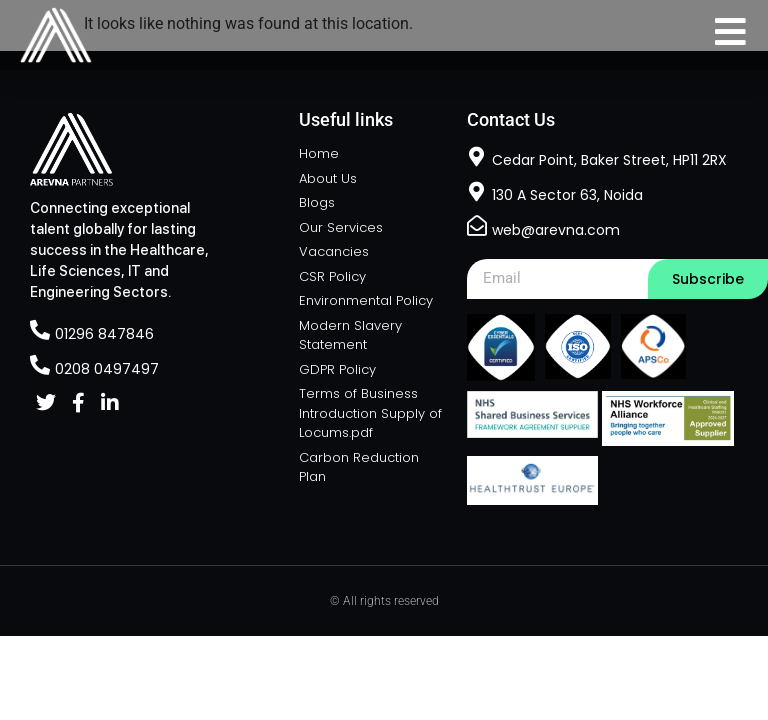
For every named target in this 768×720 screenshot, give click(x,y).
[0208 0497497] (40, 365)
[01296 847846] (40, 330)
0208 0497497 (107, 369)
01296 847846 (104, 334)
